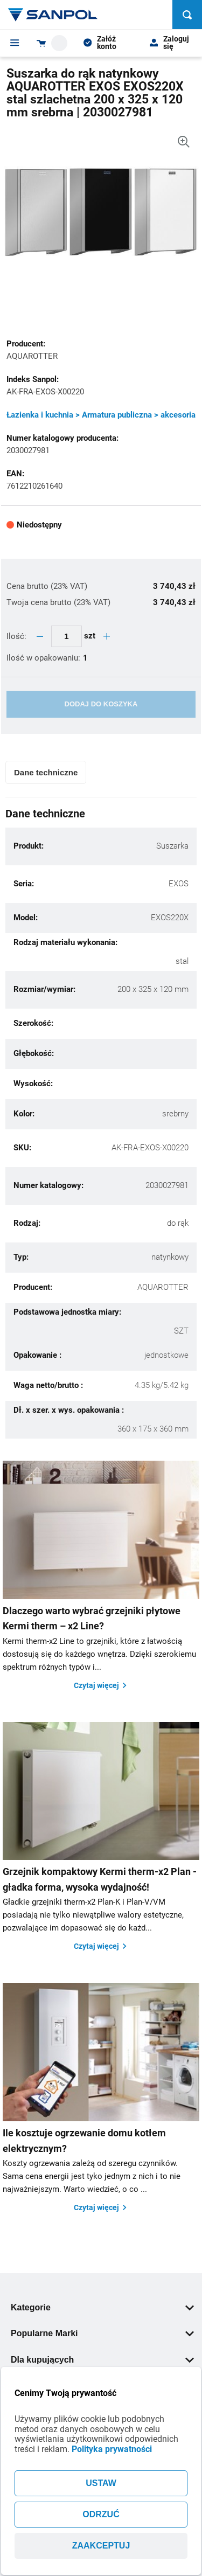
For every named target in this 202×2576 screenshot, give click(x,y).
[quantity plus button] (106, 636)
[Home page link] (52, 14)
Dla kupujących (102, 2359)
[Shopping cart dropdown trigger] (52, 43)
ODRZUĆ (100, 2514)
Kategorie (102, 2307)
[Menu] (15, 42)
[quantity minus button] (40, 636)
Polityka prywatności (112, 2449)
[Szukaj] (187, 14)
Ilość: (17, 636)
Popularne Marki (102, 2333)
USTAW (101, 2483)
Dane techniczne (46, 772)
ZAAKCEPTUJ (101, 2545)
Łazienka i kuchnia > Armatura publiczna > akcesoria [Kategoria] (101, 415)
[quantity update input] (66, 636)
